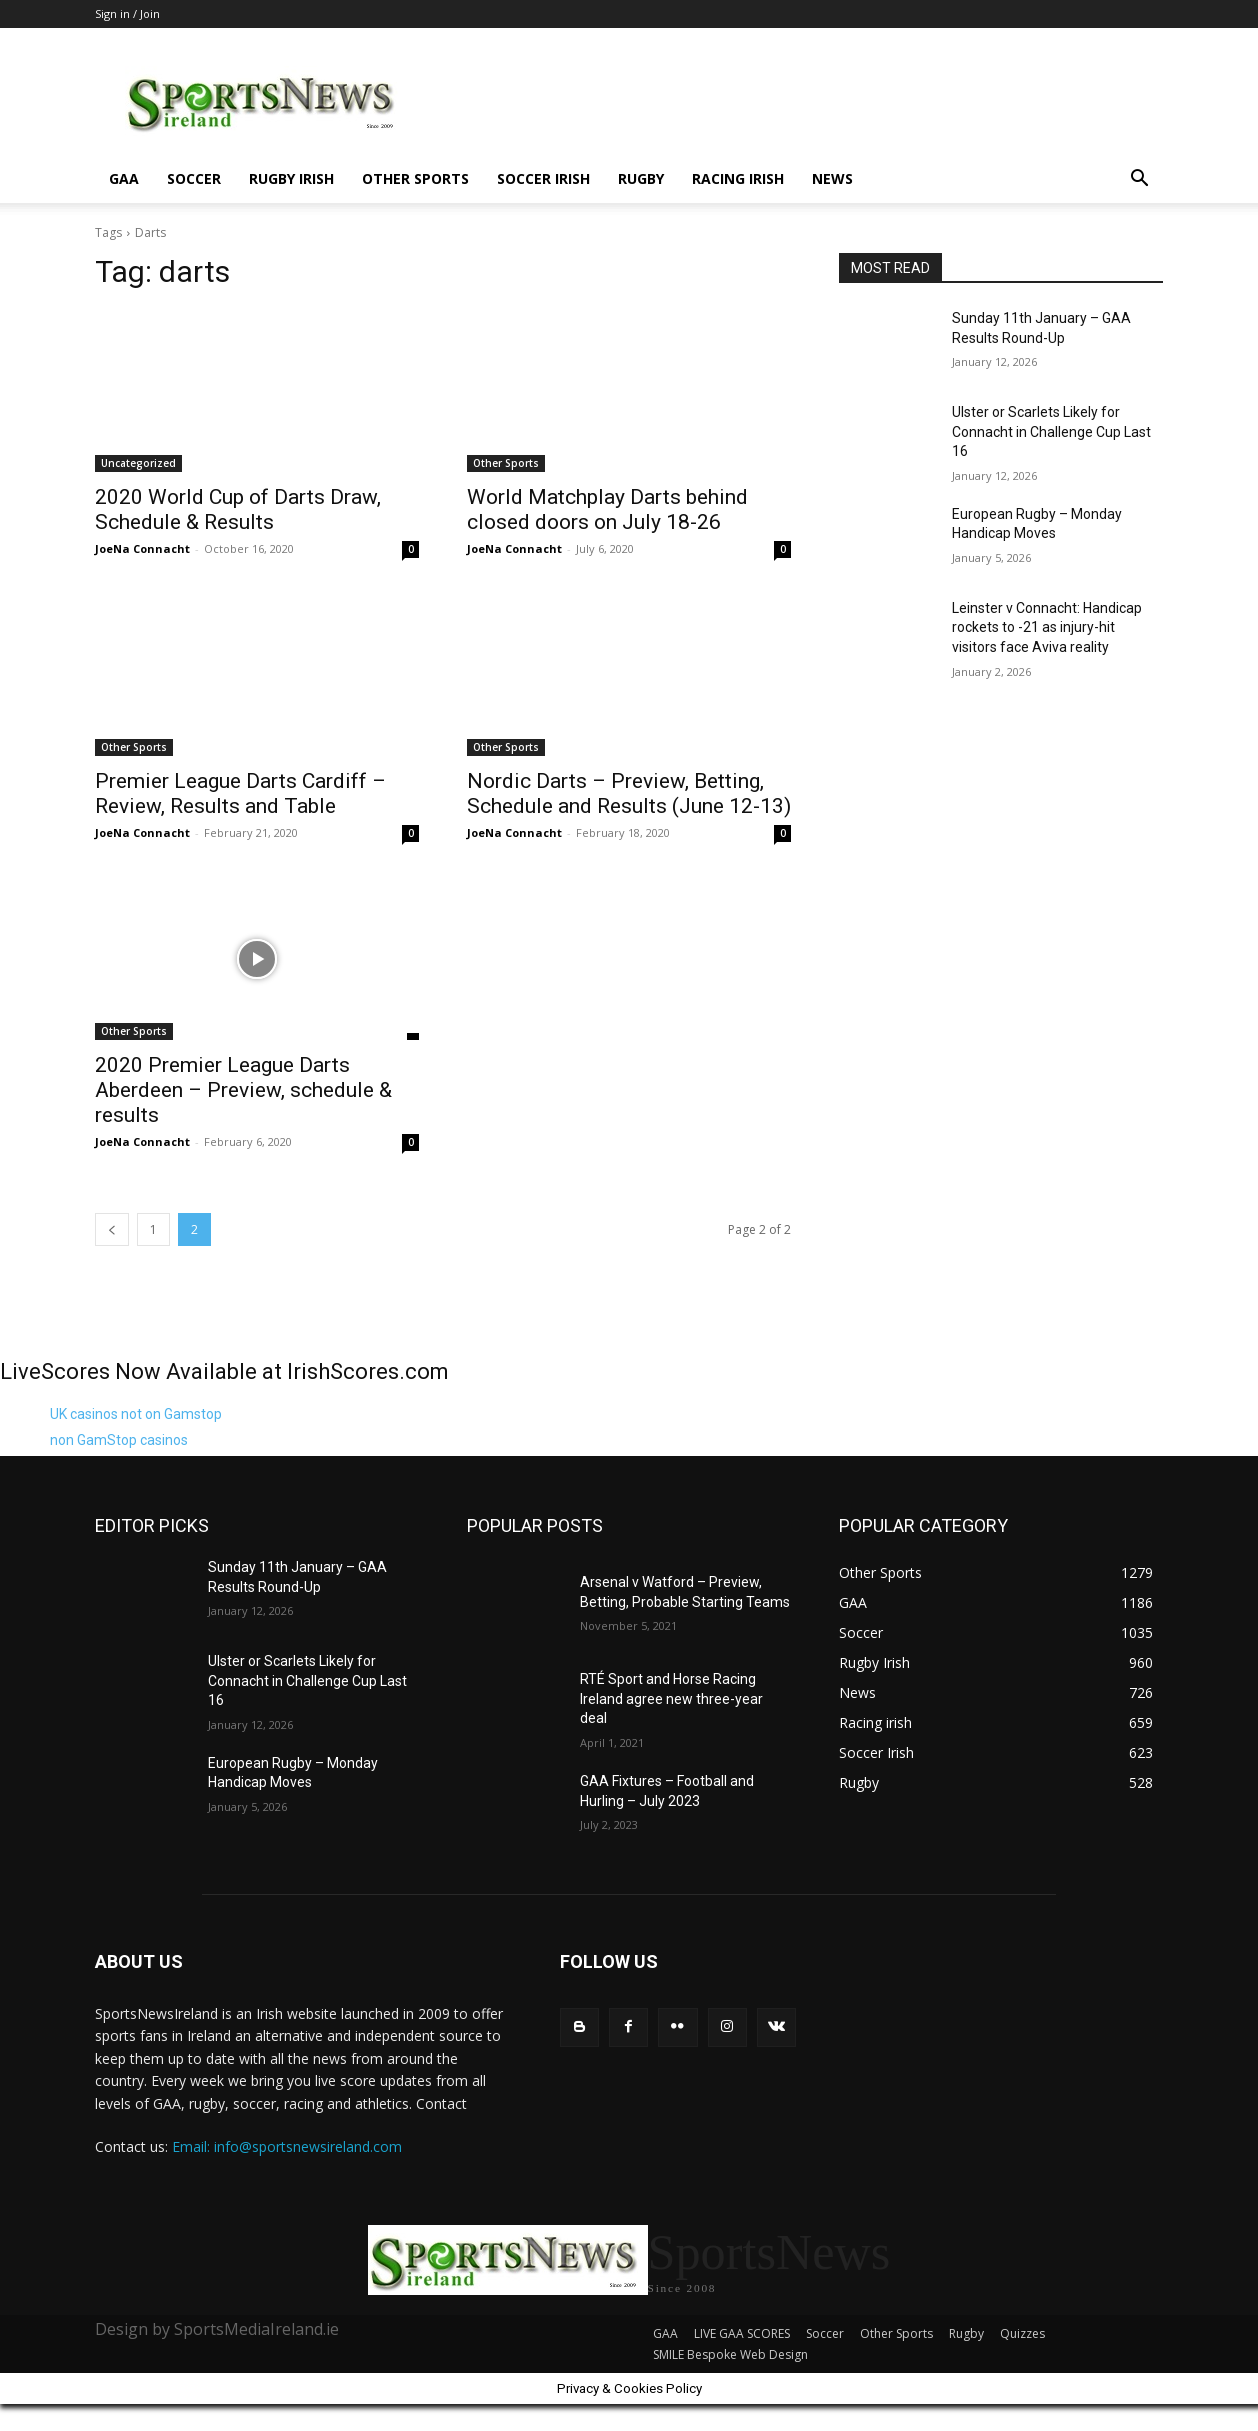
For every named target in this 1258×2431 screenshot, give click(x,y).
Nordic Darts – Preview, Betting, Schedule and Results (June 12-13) (629, 793)
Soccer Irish (543, 178)
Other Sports (415, 178)
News (832, 178)
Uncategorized (138, 463)
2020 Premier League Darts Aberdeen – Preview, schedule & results (243, 1090)
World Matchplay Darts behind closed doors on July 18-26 (607, 509)
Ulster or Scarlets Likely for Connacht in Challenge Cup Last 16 (1051, 431)
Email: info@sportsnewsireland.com (287, 2146)
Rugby (641, 178)
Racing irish (738, 178)
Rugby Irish (291, 178)
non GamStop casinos (119, 1440)
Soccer (194, 178)
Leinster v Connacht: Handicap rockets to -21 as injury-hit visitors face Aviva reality (1047, 627)
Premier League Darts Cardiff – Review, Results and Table (240, 793)
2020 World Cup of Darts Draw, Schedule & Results (238, 509)
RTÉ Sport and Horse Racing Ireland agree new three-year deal (671, 1698)
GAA (124, 178)
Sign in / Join (127, 13)
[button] (1139, 180)
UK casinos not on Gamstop (136, 1414)
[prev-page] (112, 1229)
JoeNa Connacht (142, 548)
